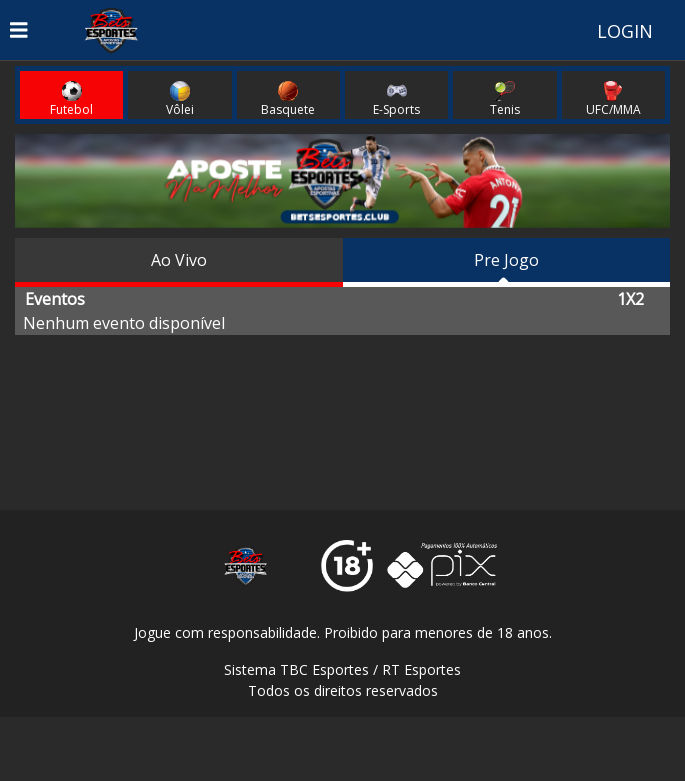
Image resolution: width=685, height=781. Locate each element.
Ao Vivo (179, 260)
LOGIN (625, 31)
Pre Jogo (506, 260)
